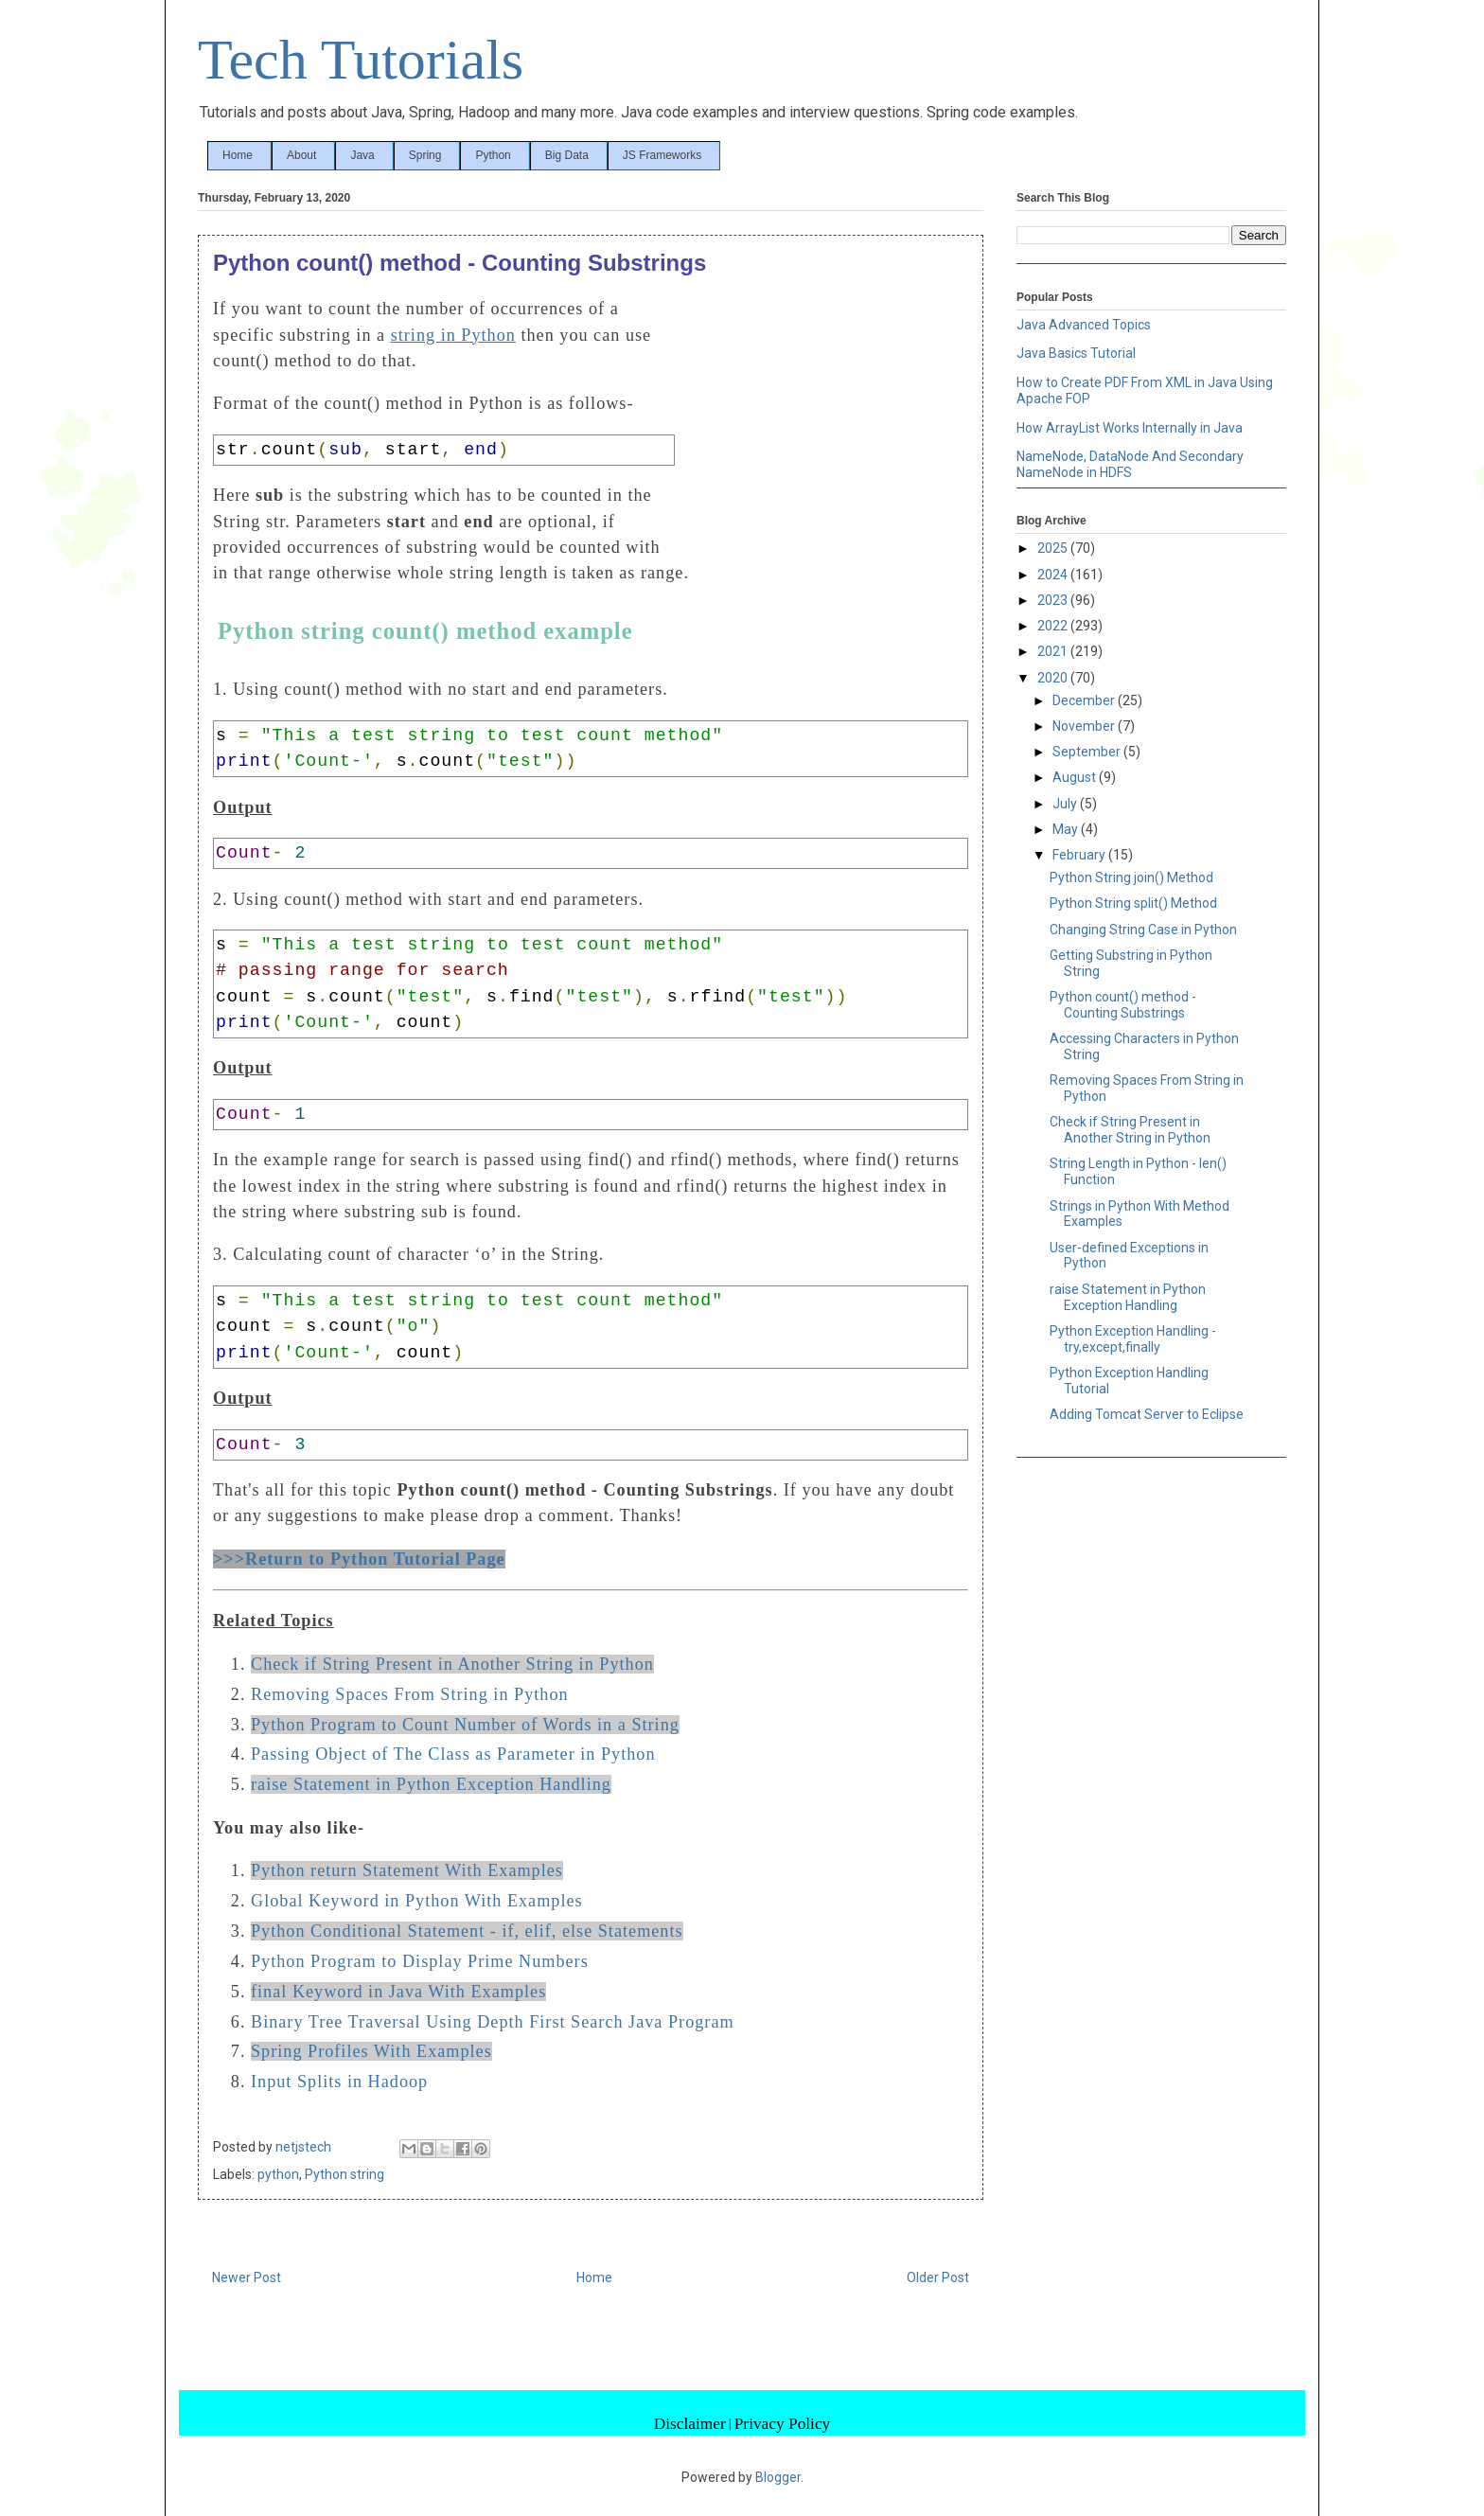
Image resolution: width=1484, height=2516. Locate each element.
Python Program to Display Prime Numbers (420, 1961)
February (1080, 854)
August (1075, 777)
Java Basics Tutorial (1076, 353)
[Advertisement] (826, 424)
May (1066, 829)
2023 (1053, 600)
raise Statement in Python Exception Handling (431, 1784)
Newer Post (246, 2277)
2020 (1053, 677)
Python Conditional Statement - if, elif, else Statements (467, 1931)
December (1085, 700)
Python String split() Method (1133, 903)
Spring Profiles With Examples (371, 2051)
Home (237, 155)
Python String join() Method (1131, 877)
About (301, 155)
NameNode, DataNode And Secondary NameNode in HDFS (1130, 464)
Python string (344, 2174)
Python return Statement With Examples (407, 1870)
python (278, 2174)
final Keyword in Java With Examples (398, 1991)
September (1087, 751)
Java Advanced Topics (1083, 324)
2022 (1053, 625)
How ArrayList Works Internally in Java (1129, 427)
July (1066, 803)
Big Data (567, 155)
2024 (1053, 574)
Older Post (938, 2277)
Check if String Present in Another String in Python (452, 1664)
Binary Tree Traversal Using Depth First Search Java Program (492, 2021)
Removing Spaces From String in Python (410, 1694)
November (1085, 726)
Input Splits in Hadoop (339, 2081)
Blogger (778, 2477)
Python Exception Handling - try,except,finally (1133, 1339)
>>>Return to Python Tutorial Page (359, 1559)
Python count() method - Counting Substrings (1123, 1004)
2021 (1053, 651)
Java (362, 155)
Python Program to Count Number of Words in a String (465, 1724)
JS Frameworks (662, 155)
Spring (425, 155)
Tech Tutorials (360, 59)
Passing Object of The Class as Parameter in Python (453, 1754)
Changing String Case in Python (1143, 929)
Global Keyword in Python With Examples (417, 1900)
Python (492, 155)
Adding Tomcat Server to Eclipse (1147, 1414)
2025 (1053, 548)
